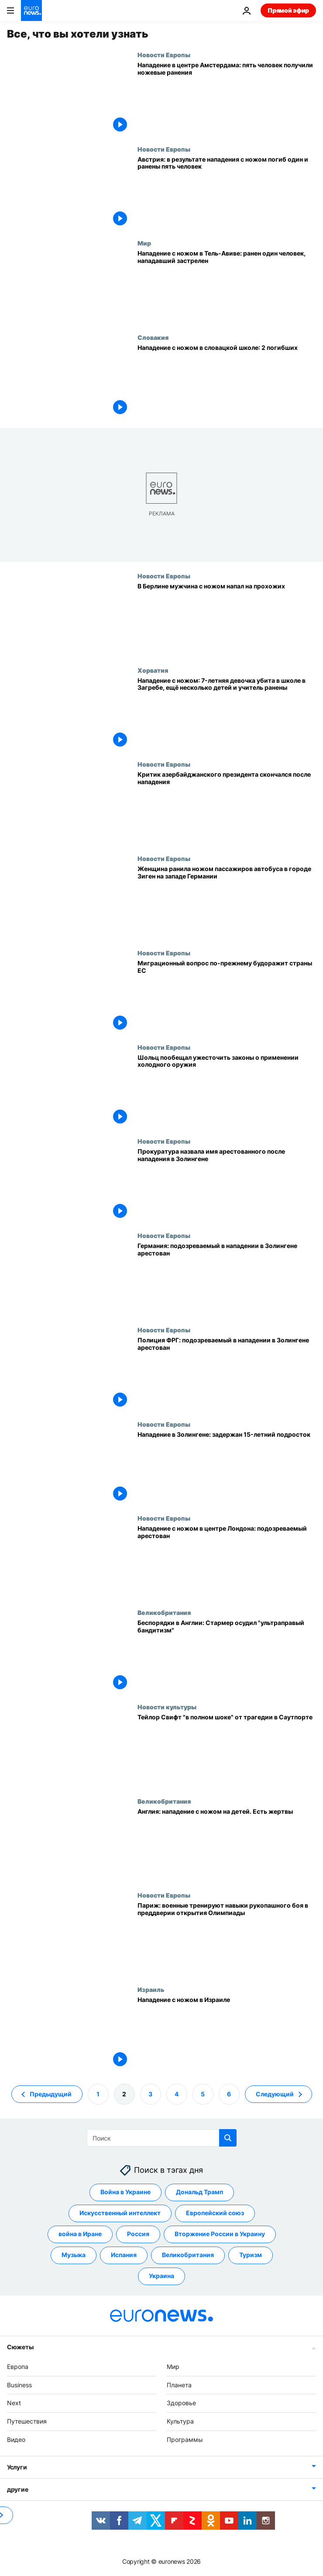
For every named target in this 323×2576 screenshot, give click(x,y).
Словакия (152, 337)
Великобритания (164, 1612)
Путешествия (27, 2421)
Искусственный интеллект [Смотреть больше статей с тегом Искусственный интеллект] (120, 2212)
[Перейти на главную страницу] (31, 10)
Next (14, 2403)
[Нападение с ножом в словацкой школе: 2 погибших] (226, 381)
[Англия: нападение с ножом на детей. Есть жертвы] (226, 1844)
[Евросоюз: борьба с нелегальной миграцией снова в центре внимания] (226, 996)
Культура (180, 2421)
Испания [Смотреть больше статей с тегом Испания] (124, 2254)
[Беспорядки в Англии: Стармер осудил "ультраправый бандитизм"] (226, 1656)
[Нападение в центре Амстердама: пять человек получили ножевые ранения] (226, 98)
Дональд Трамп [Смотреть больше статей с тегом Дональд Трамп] (199, 2192)
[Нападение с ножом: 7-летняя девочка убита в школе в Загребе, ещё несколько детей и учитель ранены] (226, 713)
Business (19, 2384)
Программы (185, 2439)
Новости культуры (166, 1706)
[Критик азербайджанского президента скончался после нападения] (226, 807)
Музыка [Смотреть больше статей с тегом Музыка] (74, 2254)
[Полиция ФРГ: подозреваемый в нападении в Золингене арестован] (226, 1373)
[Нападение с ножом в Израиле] (226, 2033)
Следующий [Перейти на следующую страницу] (275, 2093)
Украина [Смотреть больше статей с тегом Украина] (161, 2275)
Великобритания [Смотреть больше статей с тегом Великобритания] (188, 2254)
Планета (179, 2384)
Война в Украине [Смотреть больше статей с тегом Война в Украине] (125, 2192)
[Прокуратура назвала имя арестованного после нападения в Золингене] (226, 1184)
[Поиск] (162, 2138)
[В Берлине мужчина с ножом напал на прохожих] (226, 619)
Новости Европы (163, 54)
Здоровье (181, 2403)
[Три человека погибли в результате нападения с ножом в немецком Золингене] (226, 1467)
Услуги (17, 2467)
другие (17, 2489)
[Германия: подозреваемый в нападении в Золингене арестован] (226, 1279)
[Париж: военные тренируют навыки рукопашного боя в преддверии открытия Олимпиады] (226, 1938)
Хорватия (152, 670)
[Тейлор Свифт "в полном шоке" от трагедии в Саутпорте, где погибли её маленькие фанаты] (226, 1750)
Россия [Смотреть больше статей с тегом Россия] (138, 2233)
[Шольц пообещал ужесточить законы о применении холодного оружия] (226, 1090)
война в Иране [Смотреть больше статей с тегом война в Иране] (80, 2233)
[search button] (228, 2138)
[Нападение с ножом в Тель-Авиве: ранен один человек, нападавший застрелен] (226, 286)
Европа (17, 2366)
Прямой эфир (288, 10)
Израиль (151, 1989)
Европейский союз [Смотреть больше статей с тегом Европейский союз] (215, 2212)
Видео (16, 2439)
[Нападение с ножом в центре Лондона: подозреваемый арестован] (226, 1561)
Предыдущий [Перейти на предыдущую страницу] (51, 2093)
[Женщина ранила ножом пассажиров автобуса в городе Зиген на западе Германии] (226, 902)
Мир (144, 242)
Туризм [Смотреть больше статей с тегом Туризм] (250, 2254)
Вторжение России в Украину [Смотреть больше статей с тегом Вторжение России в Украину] (220, 2233)
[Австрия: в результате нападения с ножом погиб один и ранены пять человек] (226, 192)
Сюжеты (20, 2347)
